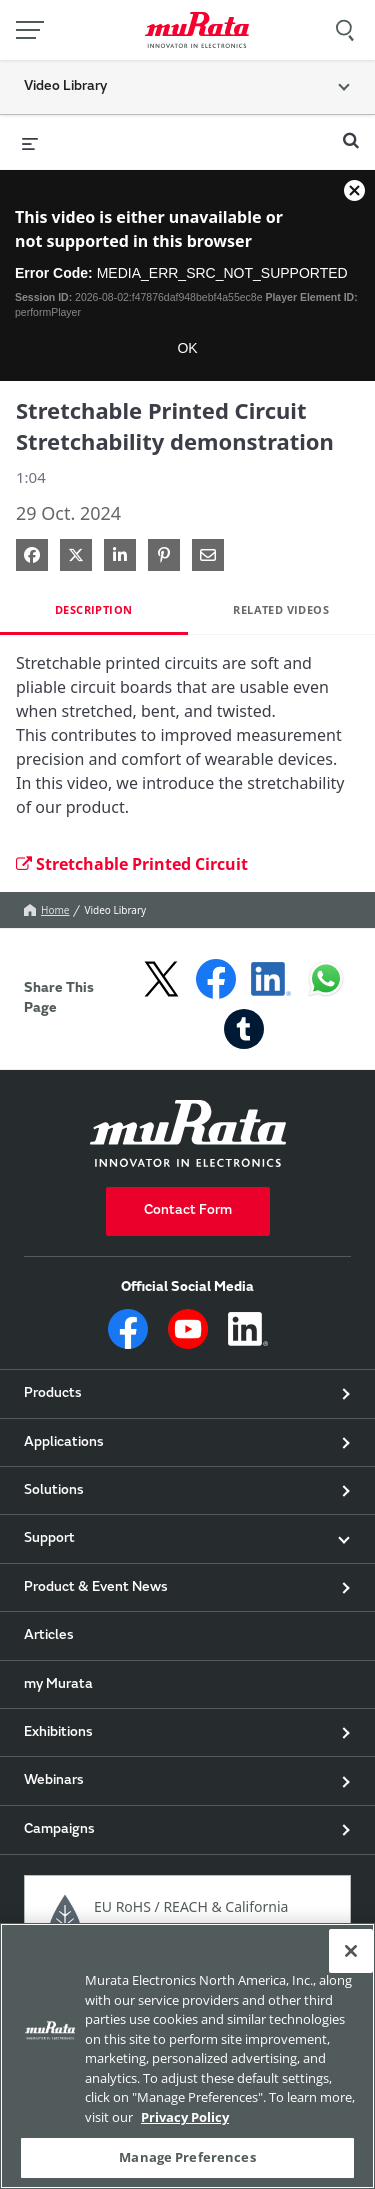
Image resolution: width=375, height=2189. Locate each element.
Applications (64, 1443)
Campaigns (59, 1830)
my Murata (58, 1685)
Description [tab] (93, 609)
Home (46, 910)
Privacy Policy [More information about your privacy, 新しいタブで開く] (185, 2117)
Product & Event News (96, 1588)
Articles (49, 1636)
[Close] (351, 1951)
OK (187, 348)
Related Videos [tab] (281, 609)
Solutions (54, 1491)
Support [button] (49, 1539)
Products (53, 1394)
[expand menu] (30, 142)
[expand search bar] (351, 132)
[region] (187, 2056)
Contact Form (188, 1211)
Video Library (115, 910)
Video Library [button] (65, 87)
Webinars (54, 1781)
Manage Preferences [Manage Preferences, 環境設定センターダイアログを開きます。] (187, 2157)
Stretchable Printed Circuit (132, 864)
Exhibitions (58, 1733)
